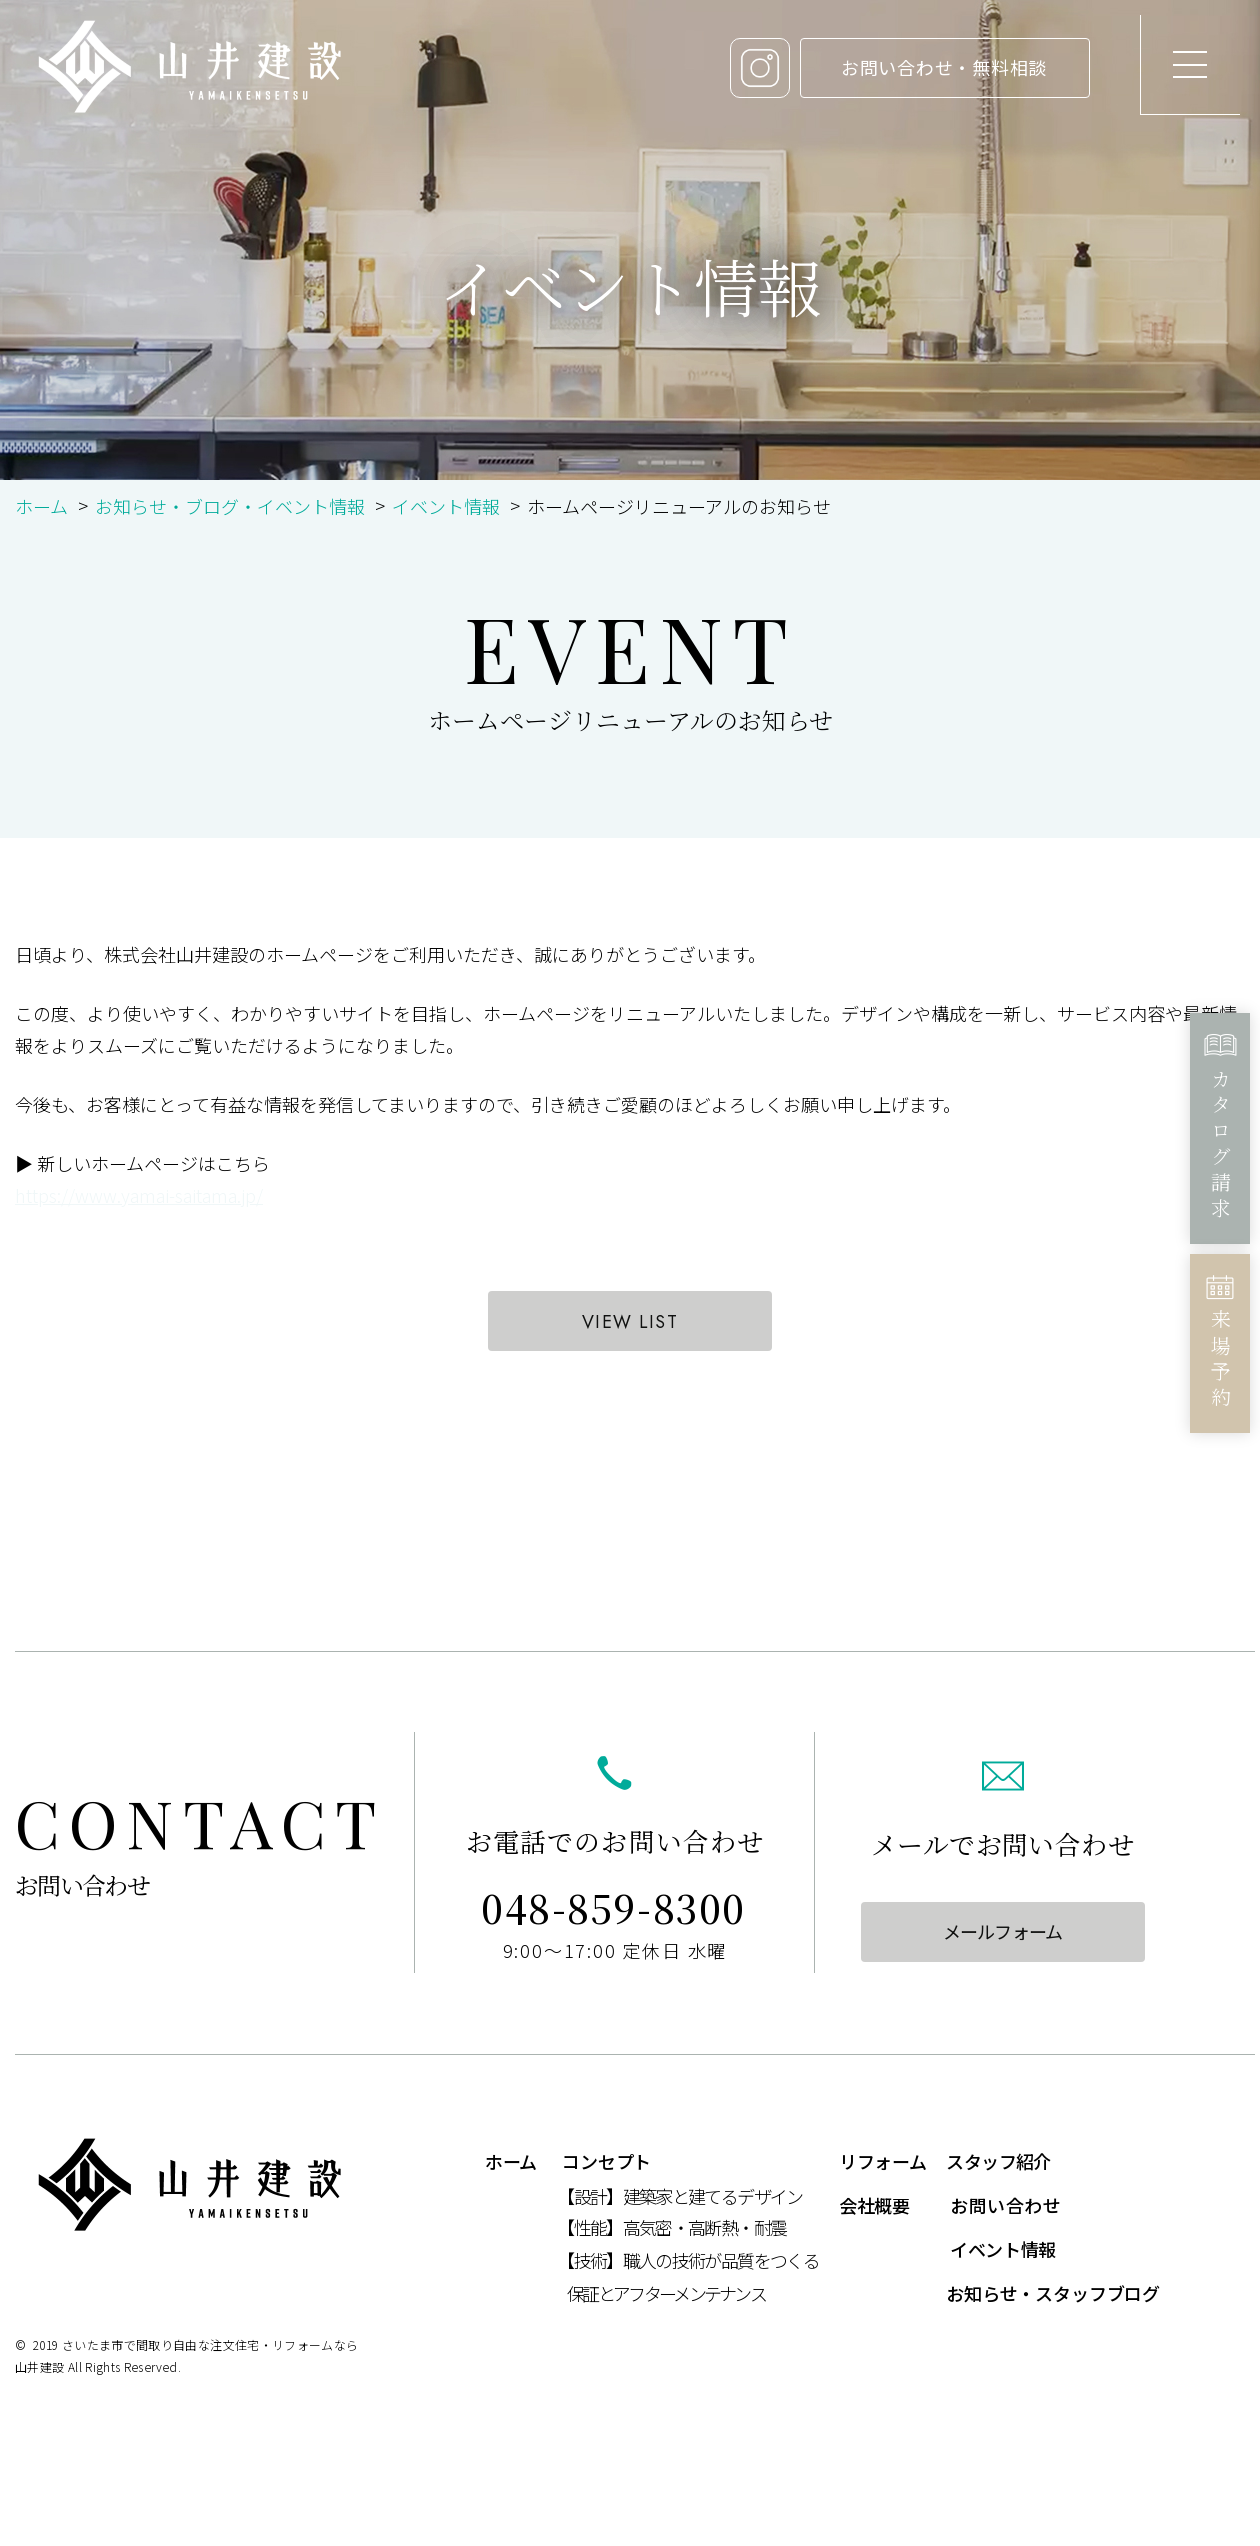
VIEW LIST (630, 1322)
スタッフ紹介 (998, 2161)
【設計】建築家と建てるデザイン (679, 2196)
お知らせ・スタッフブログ (1053, 2293)
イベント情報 (446, 506)
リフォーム (882, 2161)
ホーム (41, 506)
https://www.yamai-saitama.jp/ (139, 1195)
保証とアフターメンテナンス (666, 2293)
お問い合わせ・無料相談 (944, 67)
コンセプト (606, 2161)
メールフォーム (1002, 1931)
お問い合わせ (1005, 2205)
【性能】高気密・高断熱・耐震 (671, 2227)
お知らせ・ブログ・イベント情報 (230, 506)
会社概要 (874, 2205)
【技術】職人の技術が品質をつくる (688, 2260)
